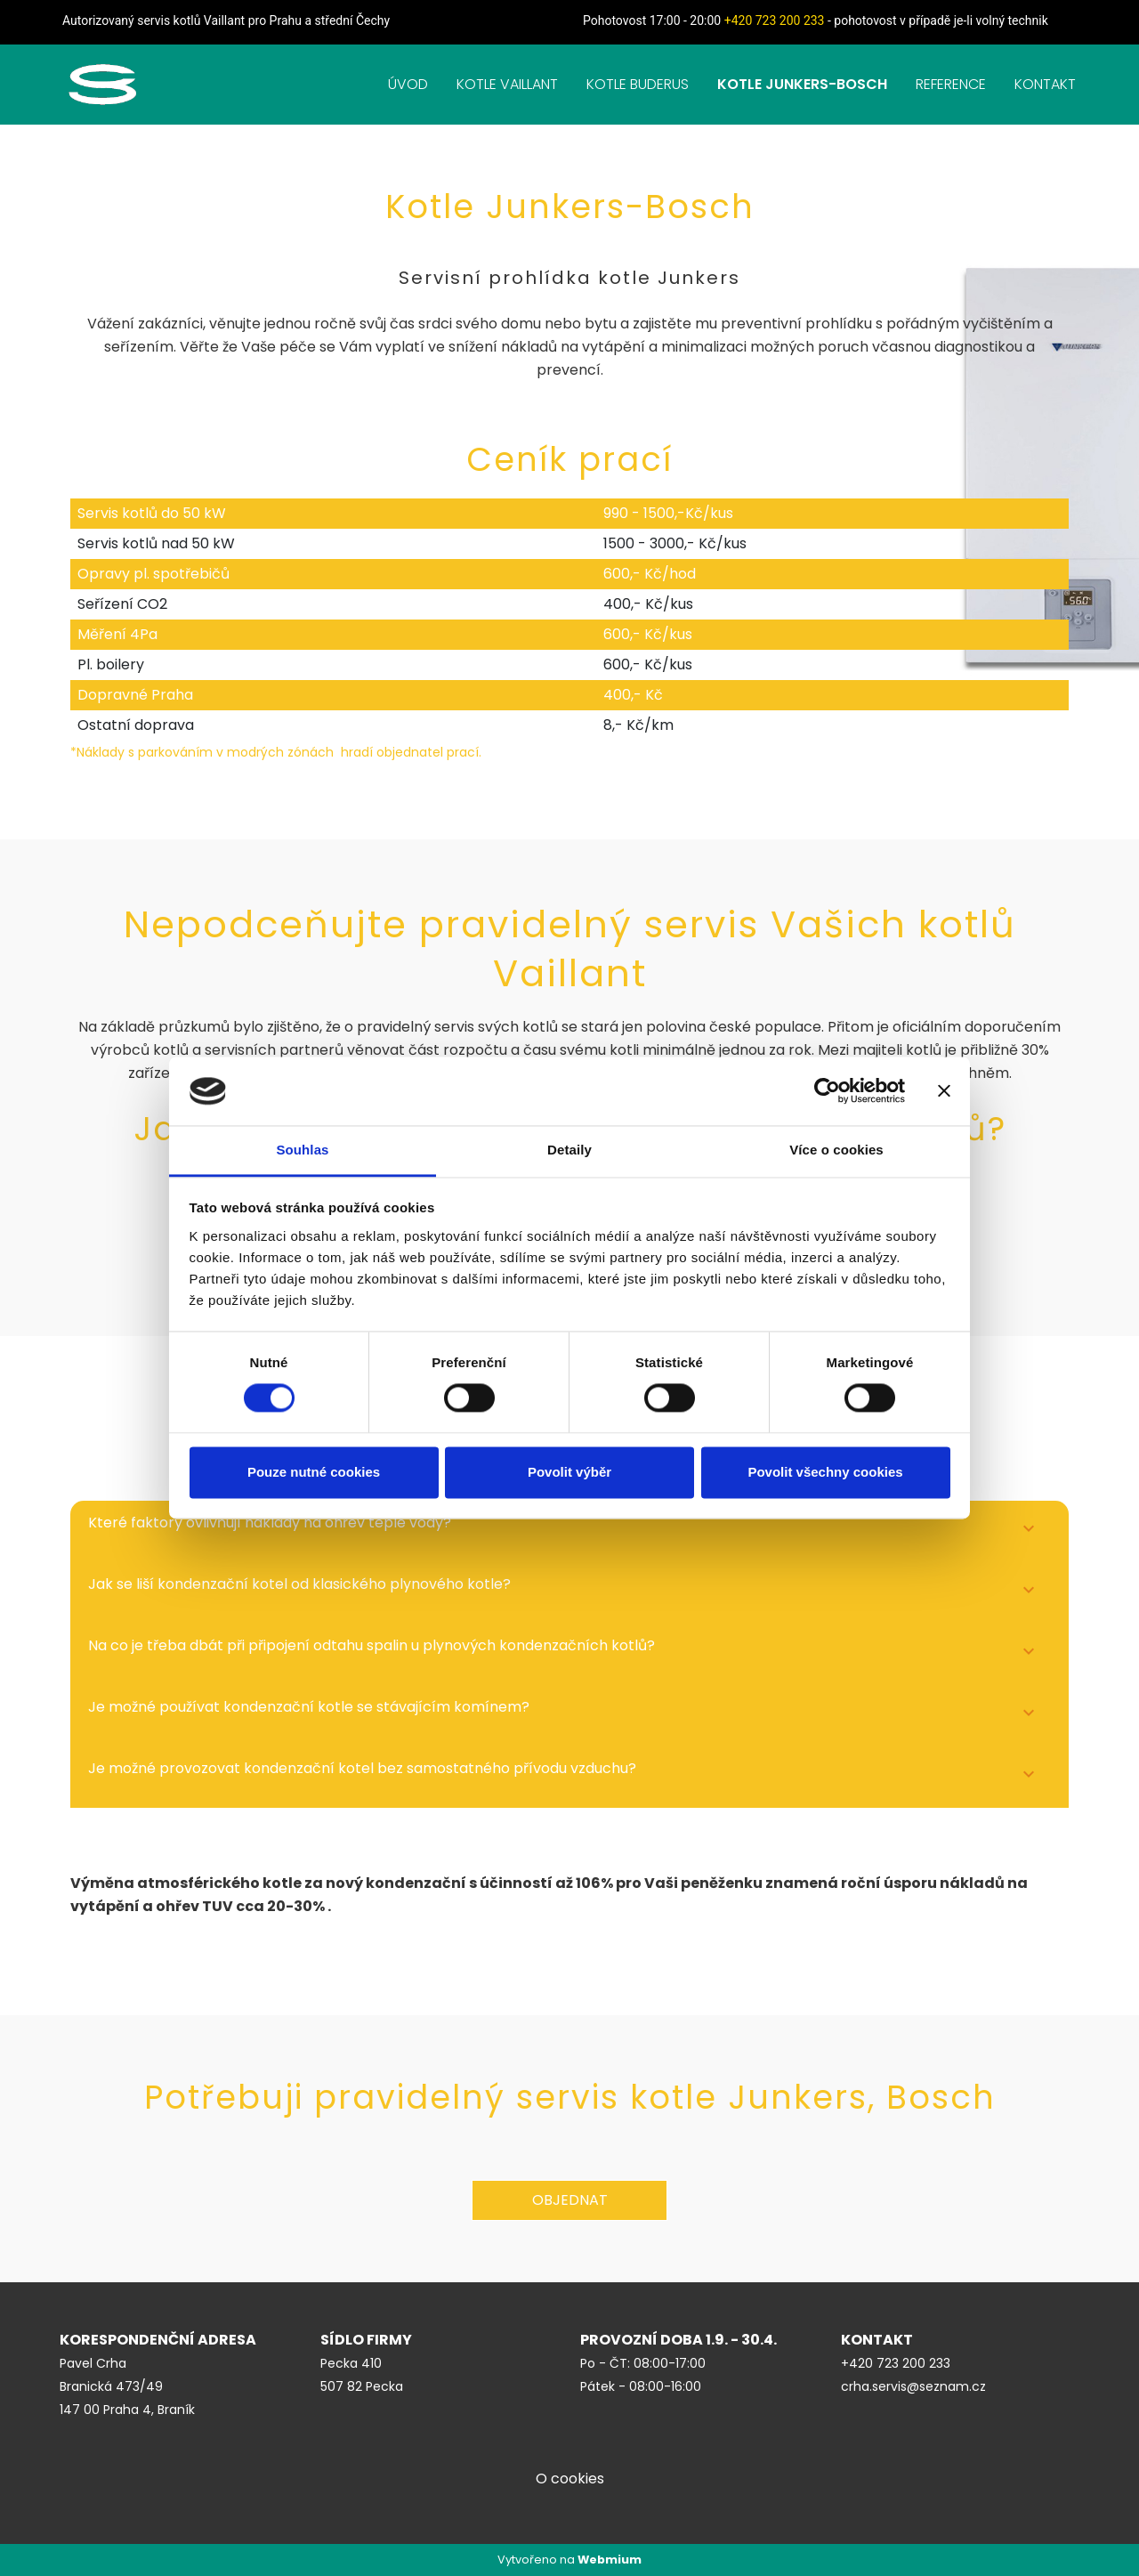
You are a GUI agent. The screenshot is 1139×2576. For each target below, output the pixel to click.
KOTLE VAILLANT (507, 84)
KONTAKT (1045, 84)
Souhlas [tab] (302, 1149)
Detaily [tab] (569, 1149)
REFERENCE (951, 84)
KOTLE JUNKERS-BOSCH (802, 84)
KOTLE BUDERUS (637, 84)
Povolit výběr (569, 1471)
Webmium (610, 2559)
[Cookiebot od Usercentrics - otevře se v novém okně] (827, 1091)
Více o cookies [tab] (836, 1149)
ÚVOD (408, 84)
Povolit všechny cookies (824, 1471)
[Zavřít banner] (944, 1091)
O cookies (570, 2478)
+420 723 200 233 (774, 20)
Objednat (570, 2200)
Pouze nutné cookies (313, 1471)
